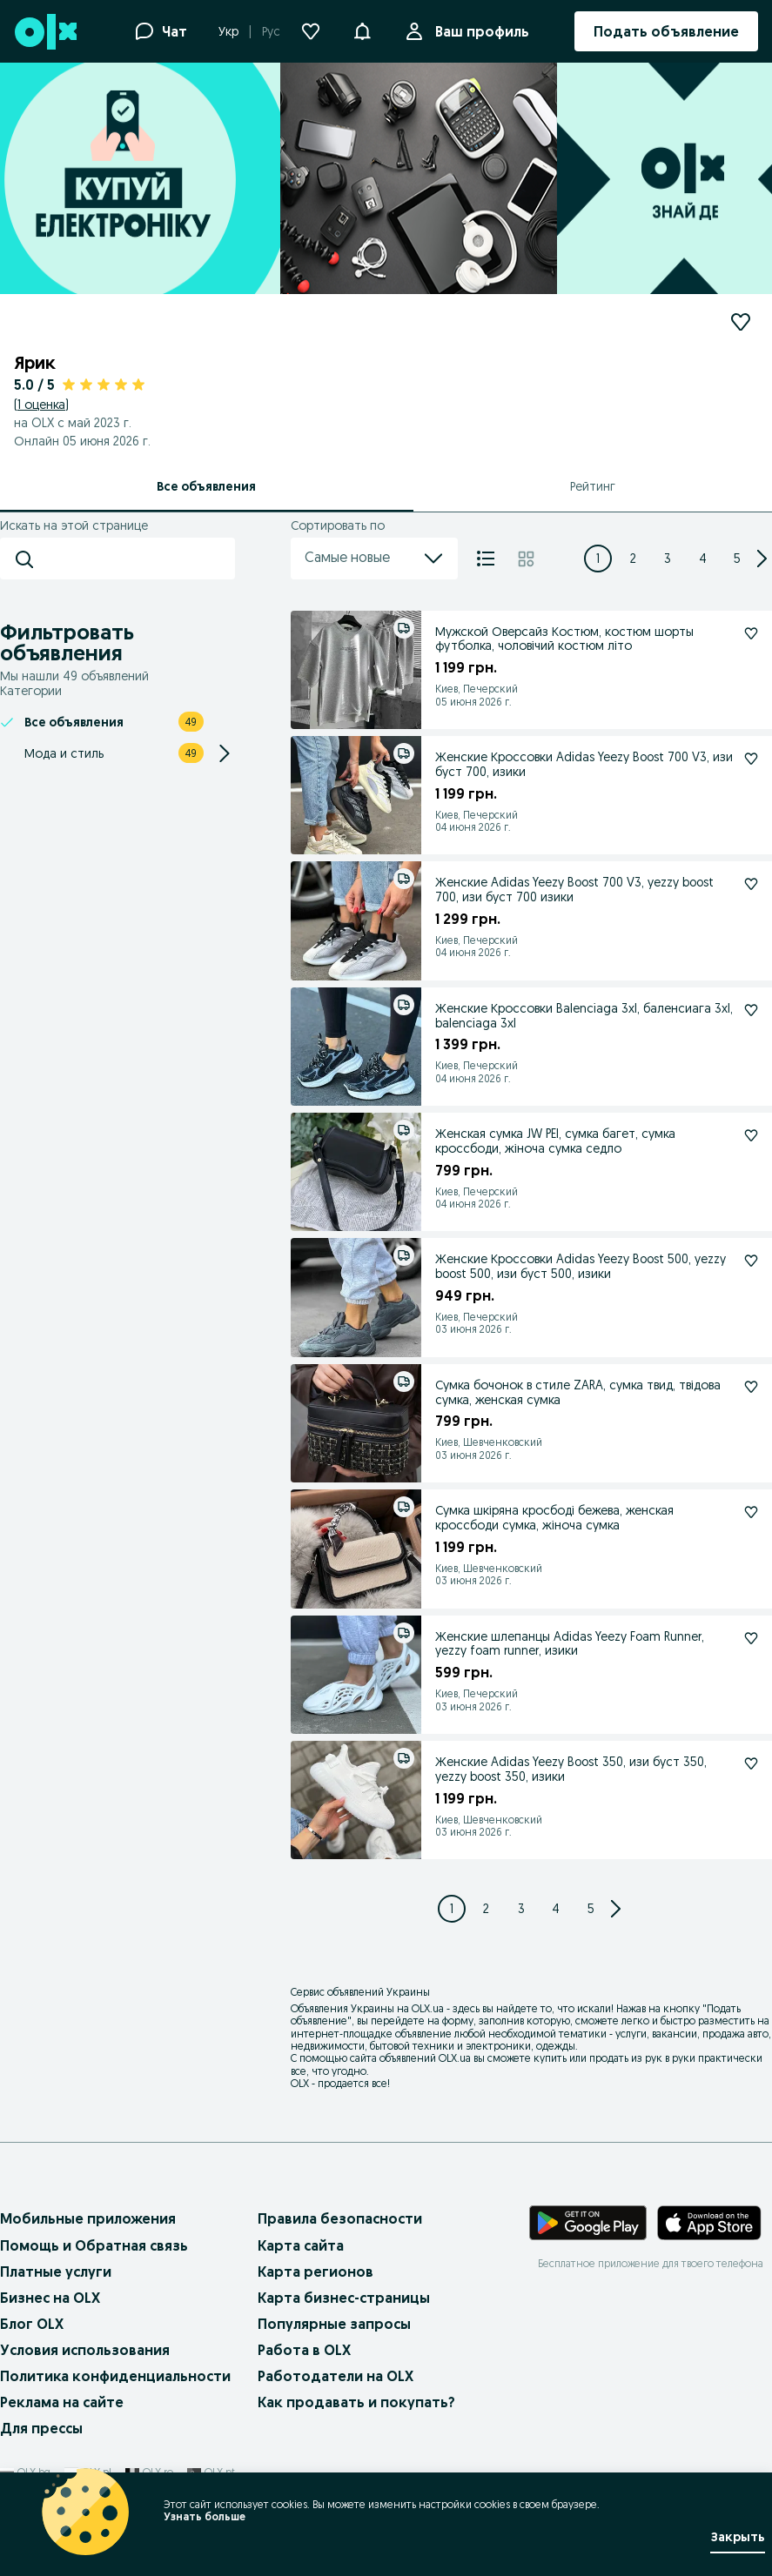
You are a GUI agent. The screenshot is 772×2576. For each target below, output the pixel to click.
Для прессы (41, 2428)
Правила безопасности (340, 2218)
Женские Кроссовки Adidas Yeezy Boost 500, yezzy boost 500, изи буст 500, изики (580, 1266)
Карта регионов (315, 2271)
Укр (228, 31)
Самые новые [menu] (374, 558)
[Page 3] (667, 558)
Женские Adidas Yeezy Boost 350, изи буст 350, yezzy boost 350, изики (571, 1769)
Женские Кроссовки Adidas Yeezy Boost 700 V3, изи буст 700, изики (584, 764)
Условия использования (85, 2350)
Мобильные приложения (88, 2218)
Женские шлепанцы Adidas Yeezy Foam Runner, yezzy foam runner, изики (569, 1644)
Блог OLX (32, 2323)
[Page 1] (598, 558)
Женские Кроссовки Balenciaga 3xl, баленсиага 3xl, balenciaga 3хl (584, 1015)
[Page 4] (702, 558)
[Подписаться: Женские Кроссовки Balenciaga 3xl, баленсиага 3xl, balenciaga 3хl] (751, 1010)
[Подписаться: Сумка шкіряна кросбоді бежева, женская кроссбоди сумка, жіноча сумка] (751, 1512)
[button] (362, 29)
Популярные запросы (334, 2323)
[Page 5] (737, 558)
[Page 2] (633, 558)
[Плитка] (526, 558)
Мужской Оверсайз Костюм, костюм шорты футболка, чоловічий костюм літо (564, 639)
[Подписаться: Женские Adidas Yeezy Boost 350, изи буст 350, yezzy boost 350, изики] (751, 1763)
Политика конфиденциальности (115, 2376)
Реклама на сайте (62, 2402)
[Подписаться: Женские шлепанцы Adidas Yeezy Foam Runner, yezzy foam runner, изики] (751, 1638)
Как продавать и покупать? (356, 2402)
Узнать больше (204, 2516)
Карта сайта (301, 2245)
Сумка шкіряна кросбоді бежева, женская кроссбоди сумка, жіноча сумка (554, 1517)
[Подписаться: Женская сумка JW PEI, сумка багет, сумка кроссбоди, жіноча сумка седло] (751, 1135)
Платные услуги (55, 2271)
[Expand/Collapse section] (224, 753)
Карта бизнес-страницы (344, 2297)
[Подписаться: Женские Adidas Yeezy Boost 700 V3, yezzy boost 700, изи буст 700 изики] (751, 884)
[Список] (485, 558)
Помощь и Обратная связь (94, 2245)
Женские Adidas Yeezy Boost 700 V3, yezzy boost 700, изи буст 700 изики (574, 889)
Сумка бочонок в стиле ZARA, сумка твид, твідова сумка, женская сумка (578, 1392)
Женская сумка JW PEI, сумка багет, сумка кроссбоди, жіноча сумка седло (555, 1141)
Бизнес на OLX (50, 2297)
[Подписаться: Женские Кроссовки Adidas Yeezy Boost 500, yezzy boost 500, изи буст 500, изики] (751, 1261)
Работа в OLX (304, 2350)
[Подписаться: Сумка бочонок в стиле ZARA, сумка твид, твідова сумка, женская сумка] (751, 1387)
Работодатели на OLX (335, 2376)
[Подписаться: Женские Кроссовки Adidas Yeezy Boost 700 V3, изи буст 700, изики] (751, 759)
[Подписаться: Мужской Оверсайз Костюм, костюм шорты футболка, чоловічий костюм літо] (751, 633)
